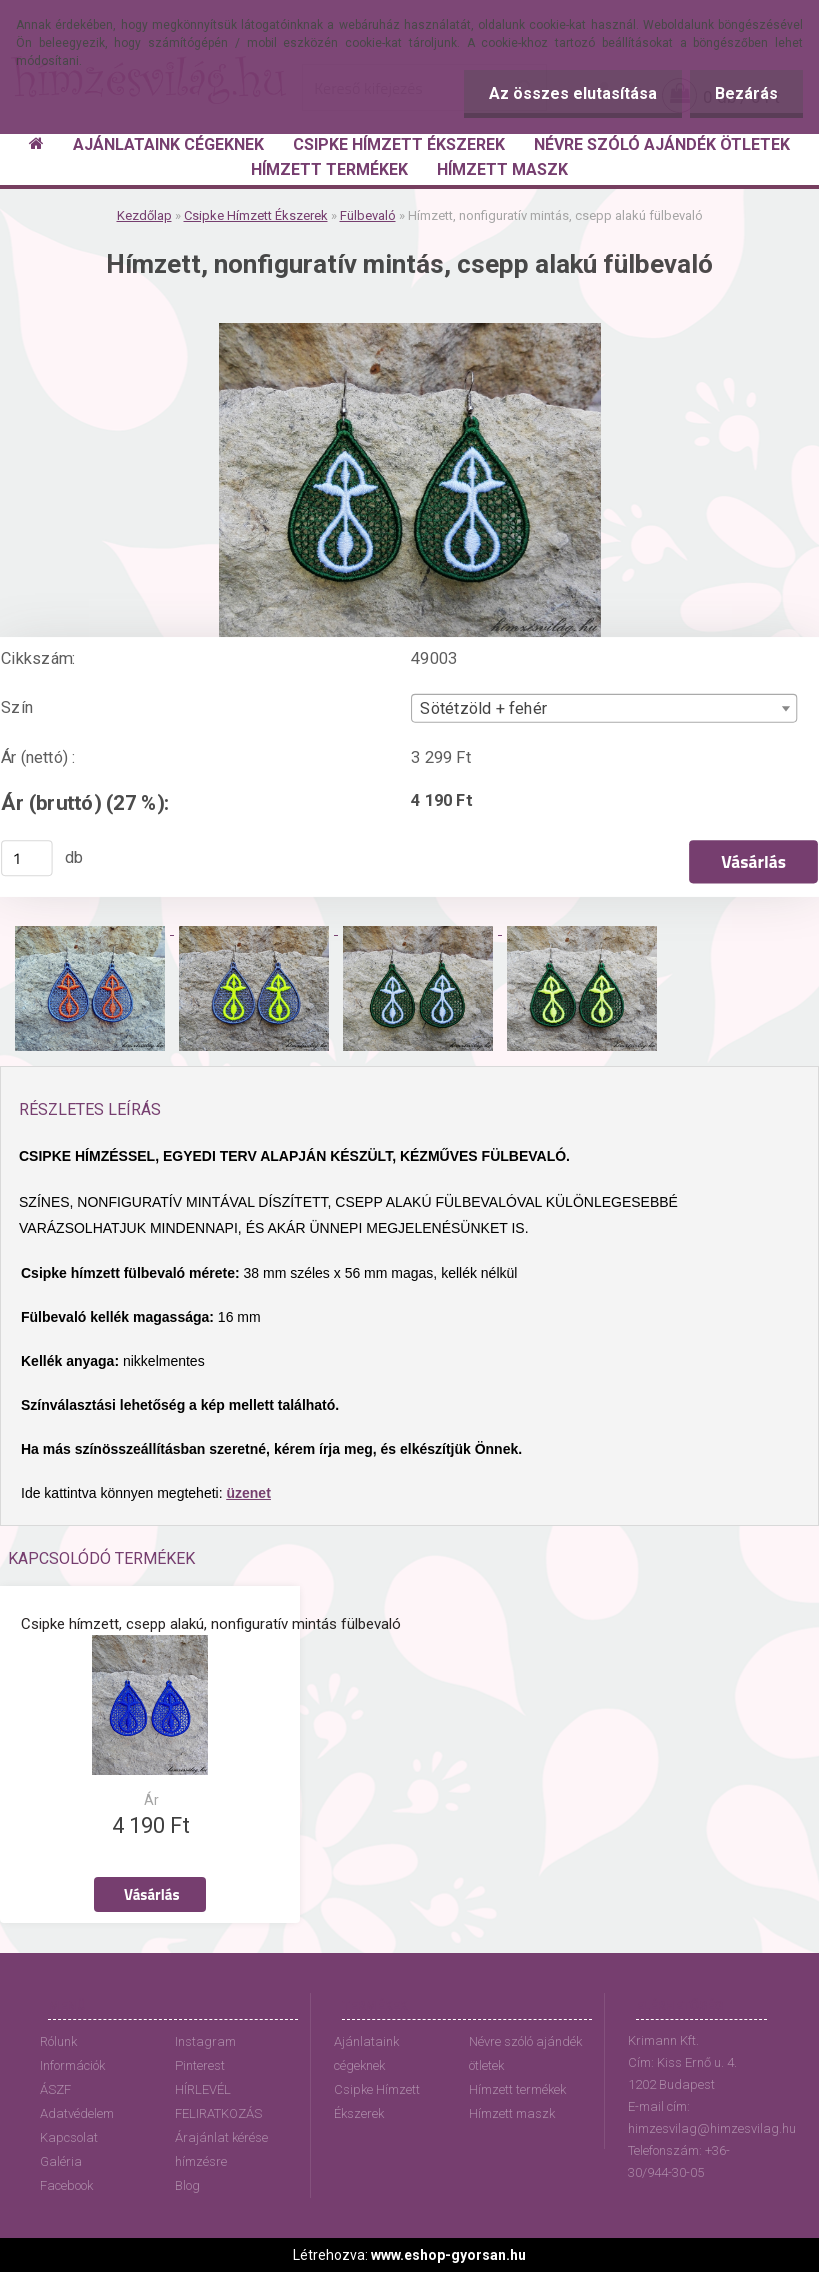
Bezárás (746, 93)
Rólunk (58, 2041)
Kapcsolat (69, 2137)
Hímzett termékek (517, 2089)
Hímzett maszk (512, 2113)
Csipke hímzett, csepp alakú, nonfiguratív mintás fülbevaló (211, 1624)
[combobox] (604, 708)
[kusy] (27, 858)
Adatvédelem (77, 2113)
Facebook (66, 2185)
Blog (187, 2185)
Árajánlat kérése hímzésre (221, 2149)
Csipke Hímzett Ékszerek (256, 215)
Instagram (205, 2041)
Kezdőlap (144, 215)
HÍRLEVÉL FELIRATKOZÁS (218, 2101)
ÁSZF (55, 2089)
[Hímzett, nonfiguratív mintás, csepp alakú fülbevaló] (410, 330)
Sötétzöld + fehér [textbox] (483, 709)
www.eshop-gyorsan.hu (448, 2255)
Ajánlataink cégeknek (366, 2053)
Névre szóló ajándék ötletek (525, 2053)
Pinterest (200, 2065)
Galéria (61, 2161)
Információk (72, 2065)
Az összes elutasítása (573, 93)
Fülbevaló (368, 215)
